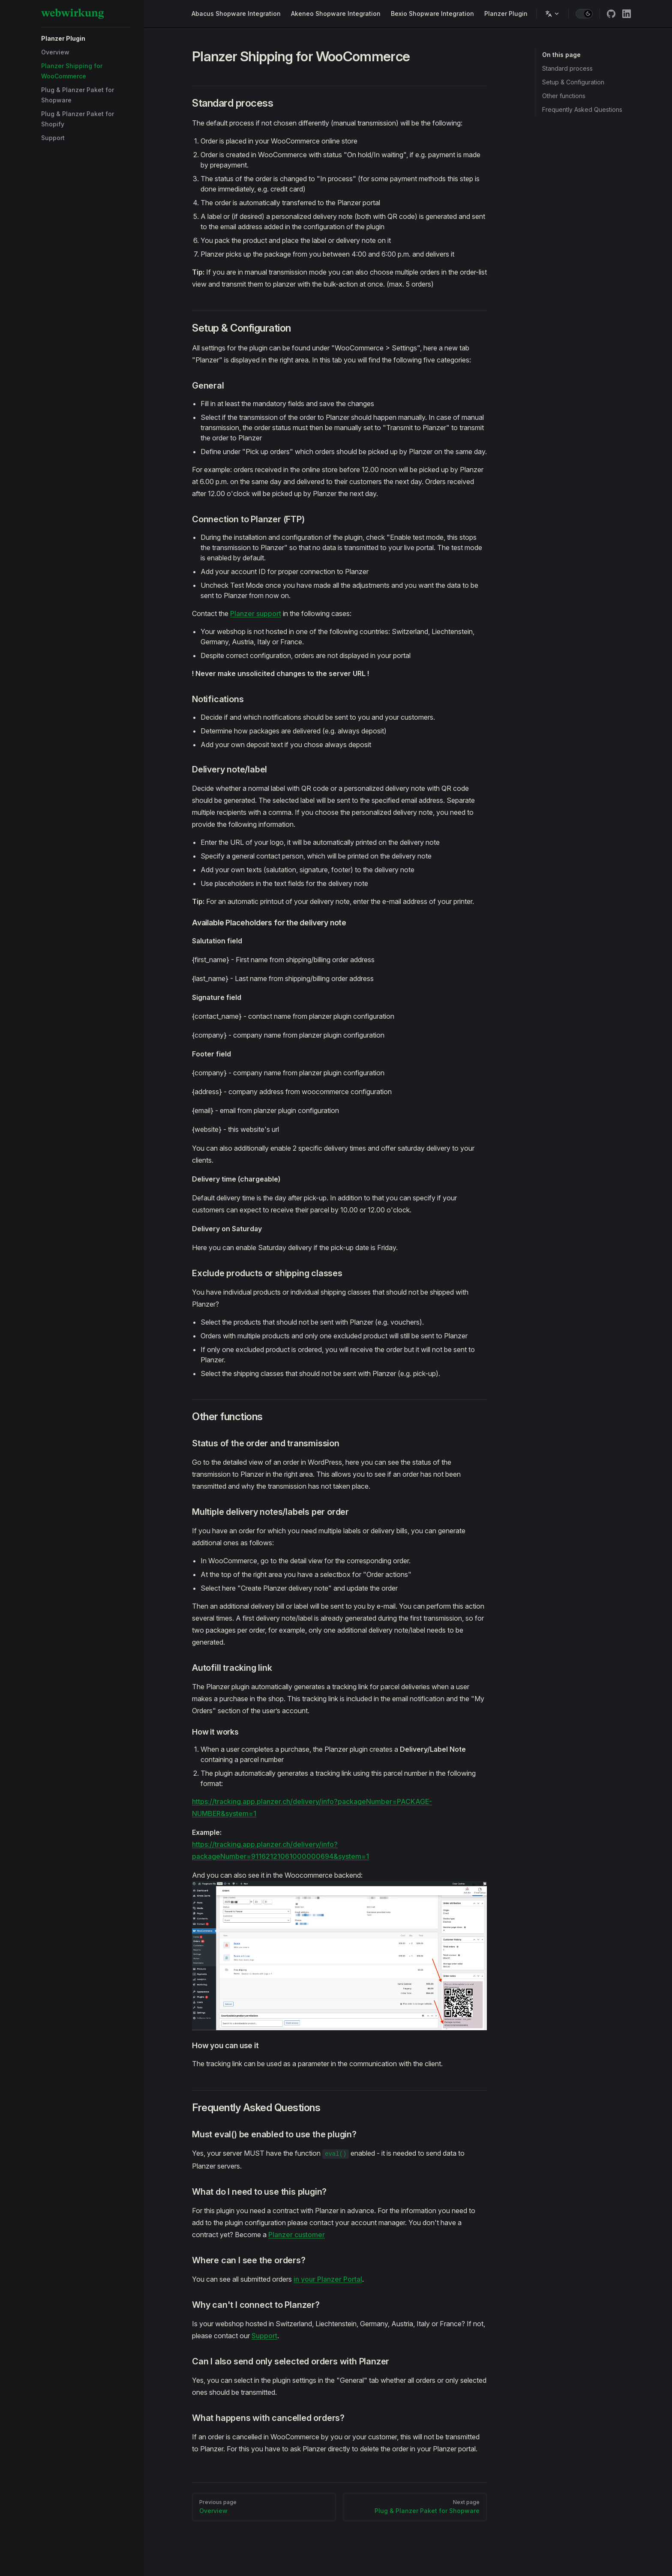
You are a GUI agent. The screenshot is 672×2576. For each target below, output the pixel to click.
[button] (85, 38)
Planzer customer (296, 2234)
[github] (611, 13)
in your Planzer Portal (328, 2279)
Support (264, 2335)
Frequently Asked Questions (582, 109)
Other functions (563, 95)
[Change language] (552, 13)
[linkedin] (626, 13)
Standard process (567, 68)
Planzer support (255, 613)
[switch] (584, 13)
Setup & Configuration (573, 82)
